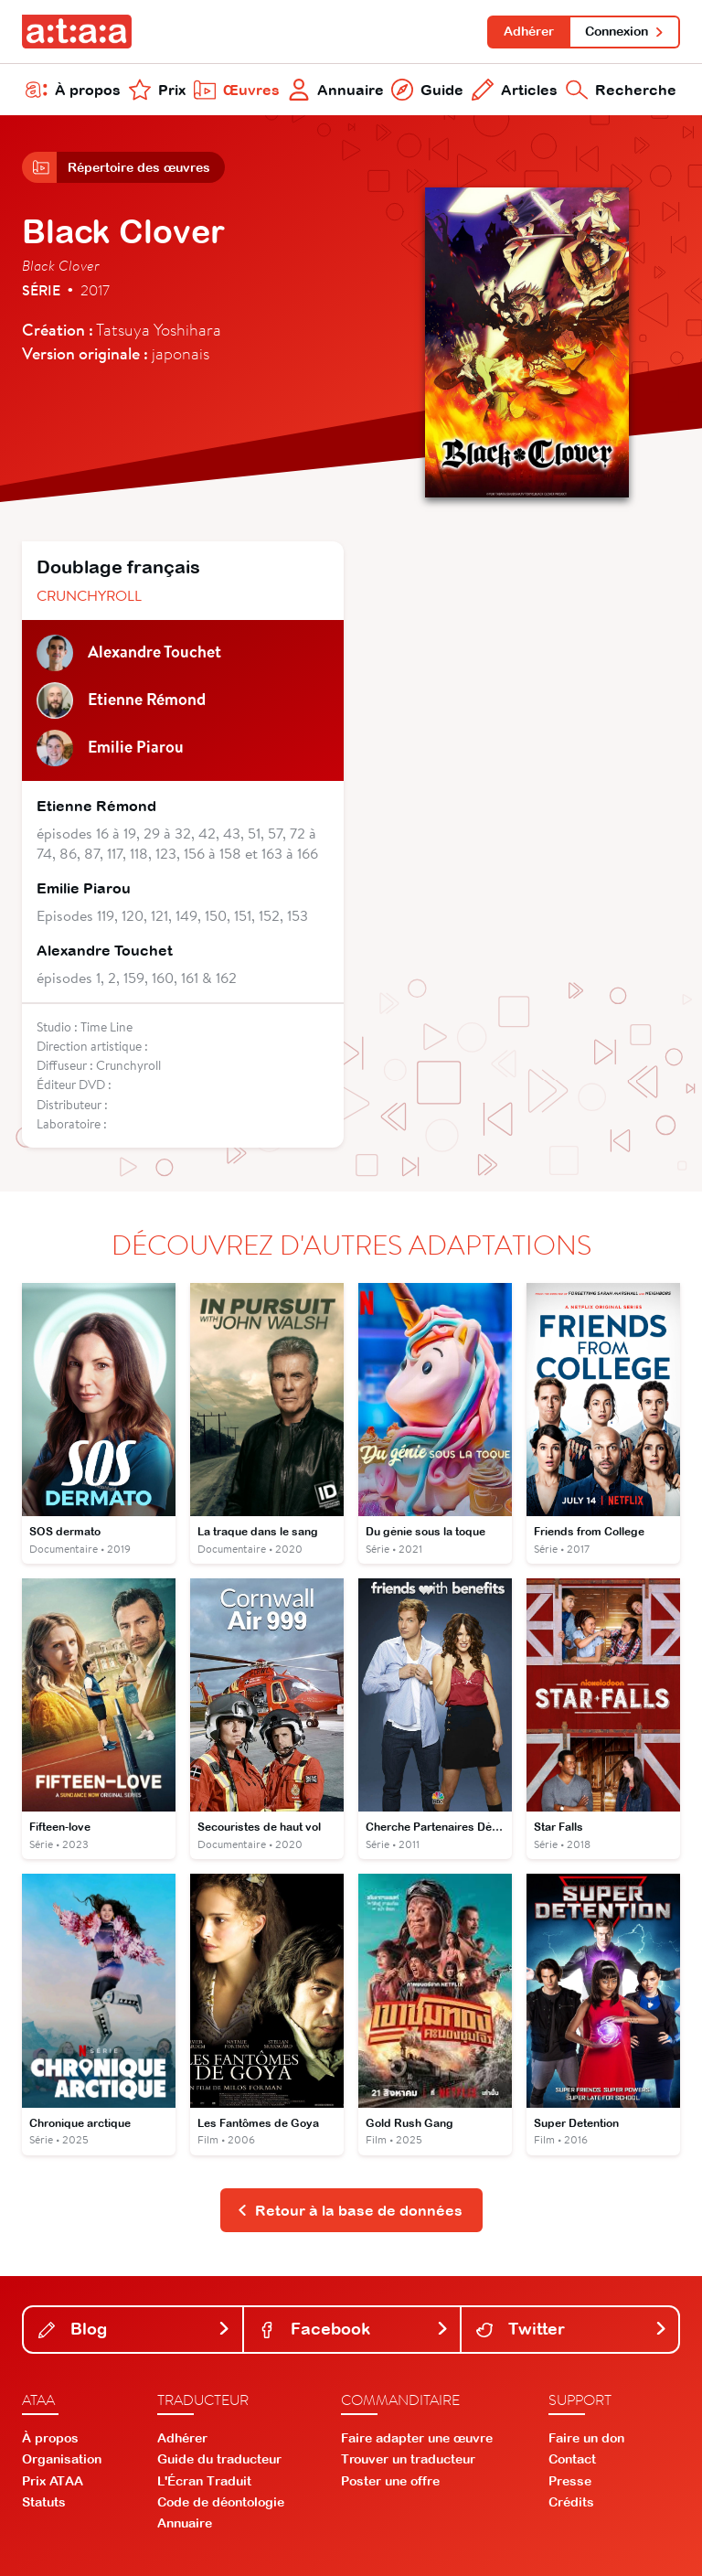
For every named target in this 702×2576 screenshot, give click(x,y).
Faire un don (586, 2438)
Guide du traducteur (219, 2459)
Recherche (621, 90)
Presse (569, 2481)
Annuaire (336, 90)
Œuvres (237, 90)
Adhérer (529, 31)
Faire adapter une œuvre (417, 2438)
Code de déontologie (220, 2502)
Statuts (44, 2502)
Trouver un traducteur (408, 2459)
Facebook (354, 2328)
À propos (73, 90)
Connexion (625, 31)
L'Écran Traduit (204, 2481)
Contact (572, 2459)
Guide (427, 90)
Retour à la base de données (350, 2210)
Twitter (571, 2328)
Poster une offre (390, 2481)
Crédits (571, 2502)
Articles (515, 90)
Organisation (61, 2459)
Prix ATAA (52, 2481)
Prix (157, 90)
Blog (134, 2328)
